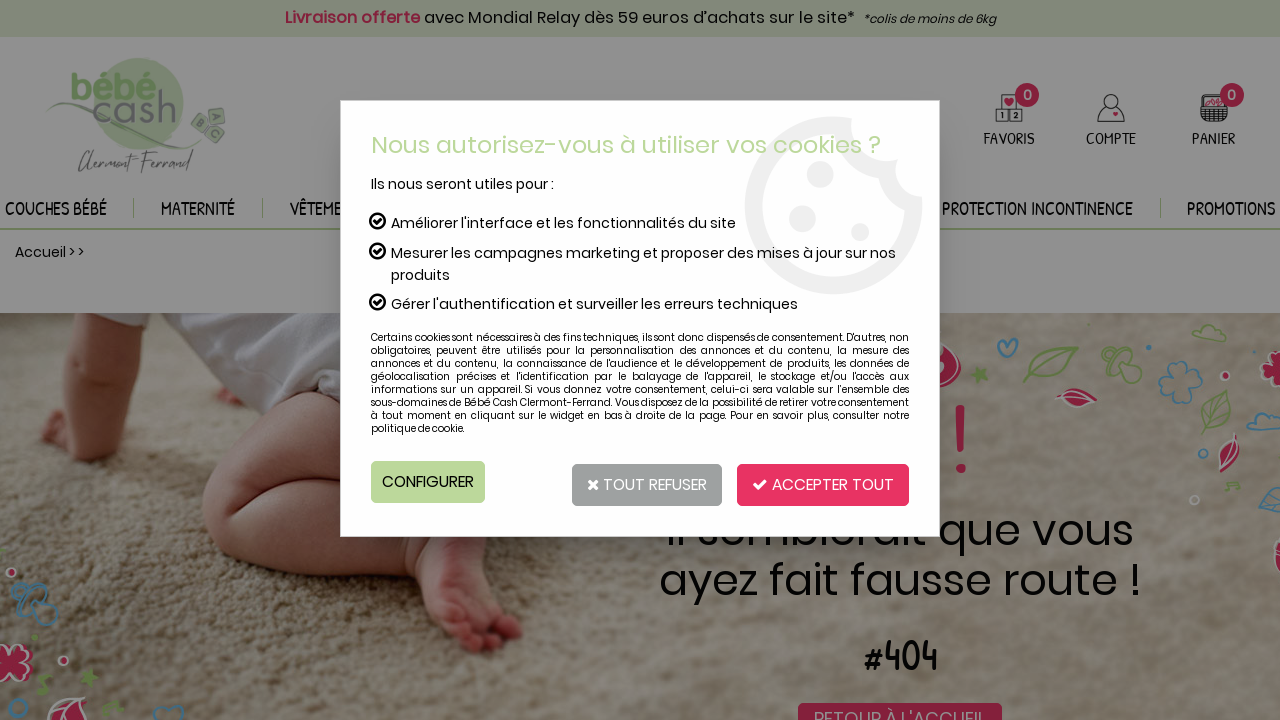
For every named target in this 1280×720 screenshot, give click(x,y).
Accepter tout (820, 481)
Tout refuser (637, 481)
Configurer (429, 481)
